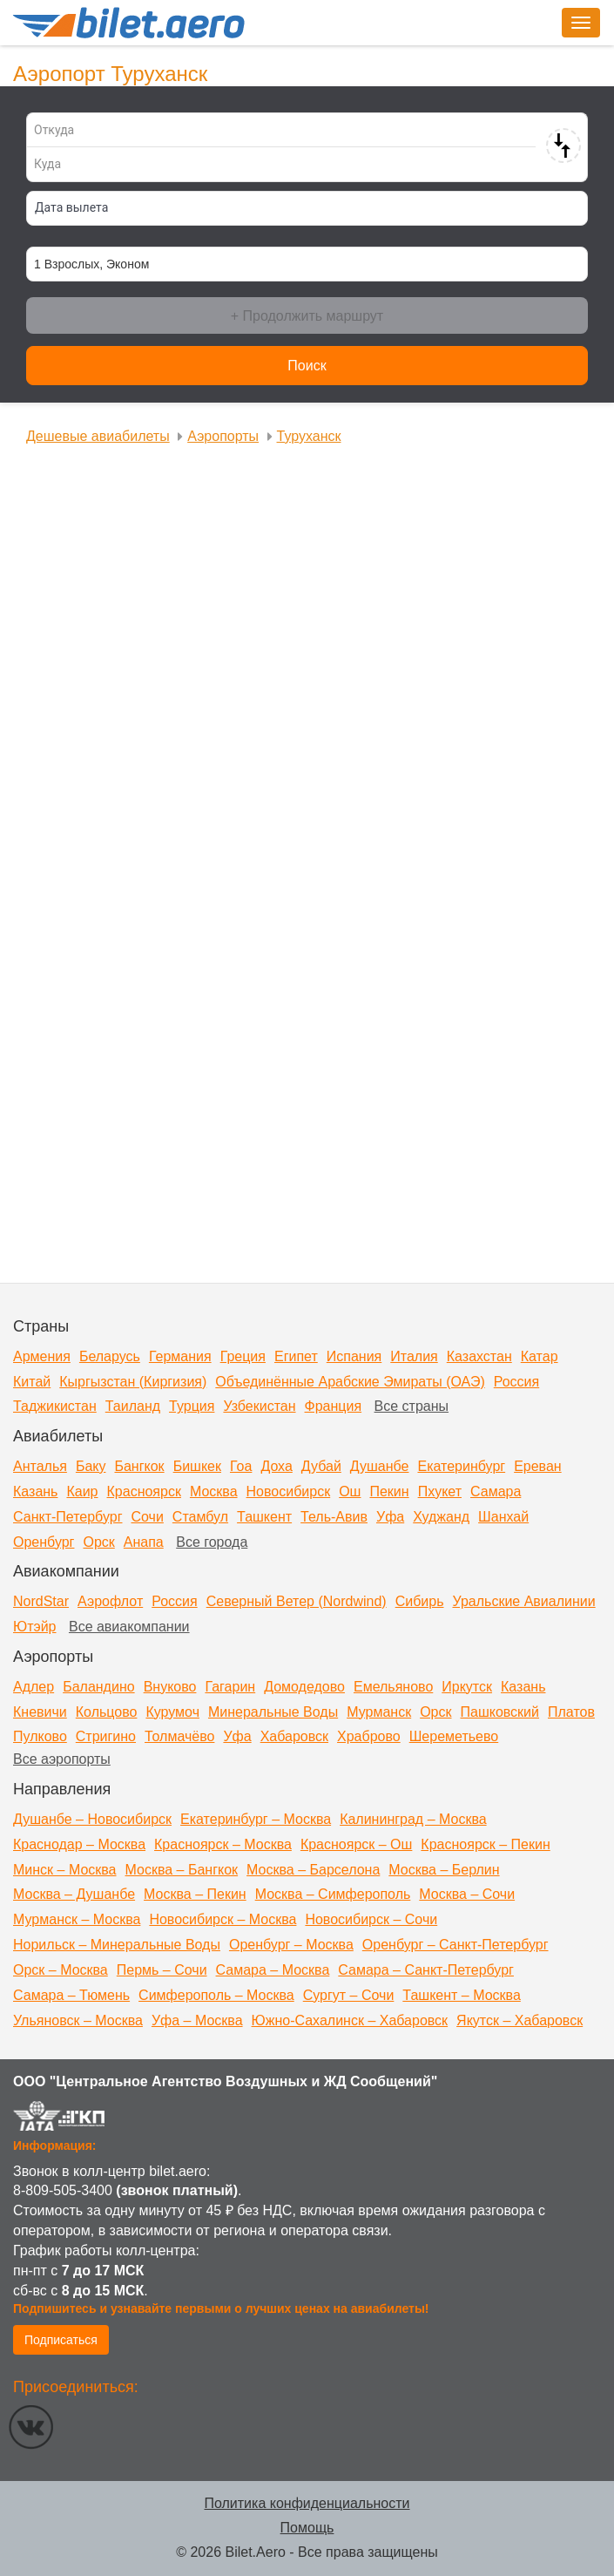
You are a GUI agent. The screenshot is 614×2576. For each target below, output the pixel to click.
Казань (35, 1491)
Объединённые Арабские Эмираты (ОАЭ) (349, 1381)
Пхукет (440, 1491)
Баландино (98, 1686)
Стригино (106, 1736)
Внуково (170, 1686)
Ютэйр (35, 1626)
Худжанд (441, 1516)
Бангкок (139, 1466)
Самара (495, 1491)
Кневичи (40, 1712)
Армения (42, 1356)
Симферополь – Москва (216, 1995)
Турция (191, 1406)
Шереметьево (454, 1736)
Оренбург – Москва (291, 1944)
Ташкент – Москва (461, 1995)
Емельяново (393, 1686)
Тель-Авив (334, 1516)
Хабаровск (294, 1736)
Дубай (321, 1466)
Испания (354, 1356)
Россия (516, 1381)
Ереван (538, 1466)
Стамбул (200, 1516)
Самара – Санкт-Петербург (426, 1970)
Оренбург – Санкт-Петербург (455, 1944)
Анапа (144, 1542)
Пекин (388, 1491)
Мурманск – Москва (76, 1919)
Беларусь (109, 1356)
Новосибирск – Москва (222, 1919)
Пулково (40, 1736)
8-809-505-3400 (62, 2190)
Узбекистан (259, 1406)
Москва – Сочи (467, 1894)
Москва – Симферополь (333, 1894)
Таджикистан (55, 1406)
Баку (91, 1466)
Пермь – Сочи (162, 1970)
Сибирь (419, 1601)
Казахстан (479, 1356)
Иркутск (467, 1686)
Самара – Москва (273, 1970)
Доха (276, 1466)
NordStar (41, 1601)
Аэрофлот (110, 1601)
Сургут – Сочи (349, 1995)
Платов (571, 1712)
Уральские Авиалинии (523, 1601)
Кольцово (107, 1712)
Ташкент (264, 1516)
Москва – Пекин (195, 1894)
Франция (333, 1406)
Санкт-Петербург (67, 1516)
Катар (539, 1356)
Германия (180, 1356)
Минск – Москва (65, 1869)
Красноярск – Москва (223, 1844)
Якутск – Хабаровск (519, 2020)
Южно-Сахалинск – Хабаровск (350, 2020)
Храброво (369, 1736)
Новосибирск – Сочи (371, 1919)
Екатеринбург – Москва (255, 1819)
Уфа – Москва (197, 2020)
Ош (350, 1491)
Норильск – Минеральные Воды (116, 1944)
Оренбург (43, 1542)
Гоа (241, 1466)
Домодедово (304, 1686)
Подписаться (61, 2340)
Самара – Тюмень (71, 1995)
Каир (82, 1491)
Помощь (307, 2527)
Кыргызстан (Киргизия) (132, 1381)
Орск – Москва (60, 1970)
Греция (243, 1356)
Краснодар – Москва (79, 1844)
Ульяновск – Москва (78, 2020)
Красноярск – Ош (356, 1844)
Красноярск (144, 1491)
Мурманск (379, 1712)
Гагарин (230, 1686)
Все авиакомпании (129, 1626)
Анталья (40, 1466)
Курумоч (172, 1712)
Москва (214, 1491)
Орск (98, 1542)
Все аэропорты (62, 1759)
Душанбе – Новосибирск (92, 1819)
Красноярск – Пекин (485, 1844)
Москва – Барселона (313, 1869)
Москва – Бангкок (182, 1869)
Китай (32, 1381)
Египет (296, 1356)
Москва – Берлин (443, 1869)
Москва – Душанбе (74, 1894)
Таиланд (132, 1406)
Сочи (147, 1516)
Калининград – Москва (413, 1819)
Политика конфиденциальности (306, 2503)
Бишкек (197, 1466)
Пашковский (499, 1712)
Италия (413, 1356)
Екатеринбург (461, 1466)
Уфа (390, 1516)
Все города (211, 1542)
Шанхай (503, 1516)
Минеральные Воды (273, 1712)
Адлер (33, 1686)
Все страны (411, 1406)
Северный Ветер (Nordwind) (296, 1601)
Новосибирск (288, 1491)
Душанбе (379, 1466)
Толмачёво (179, 1736)
